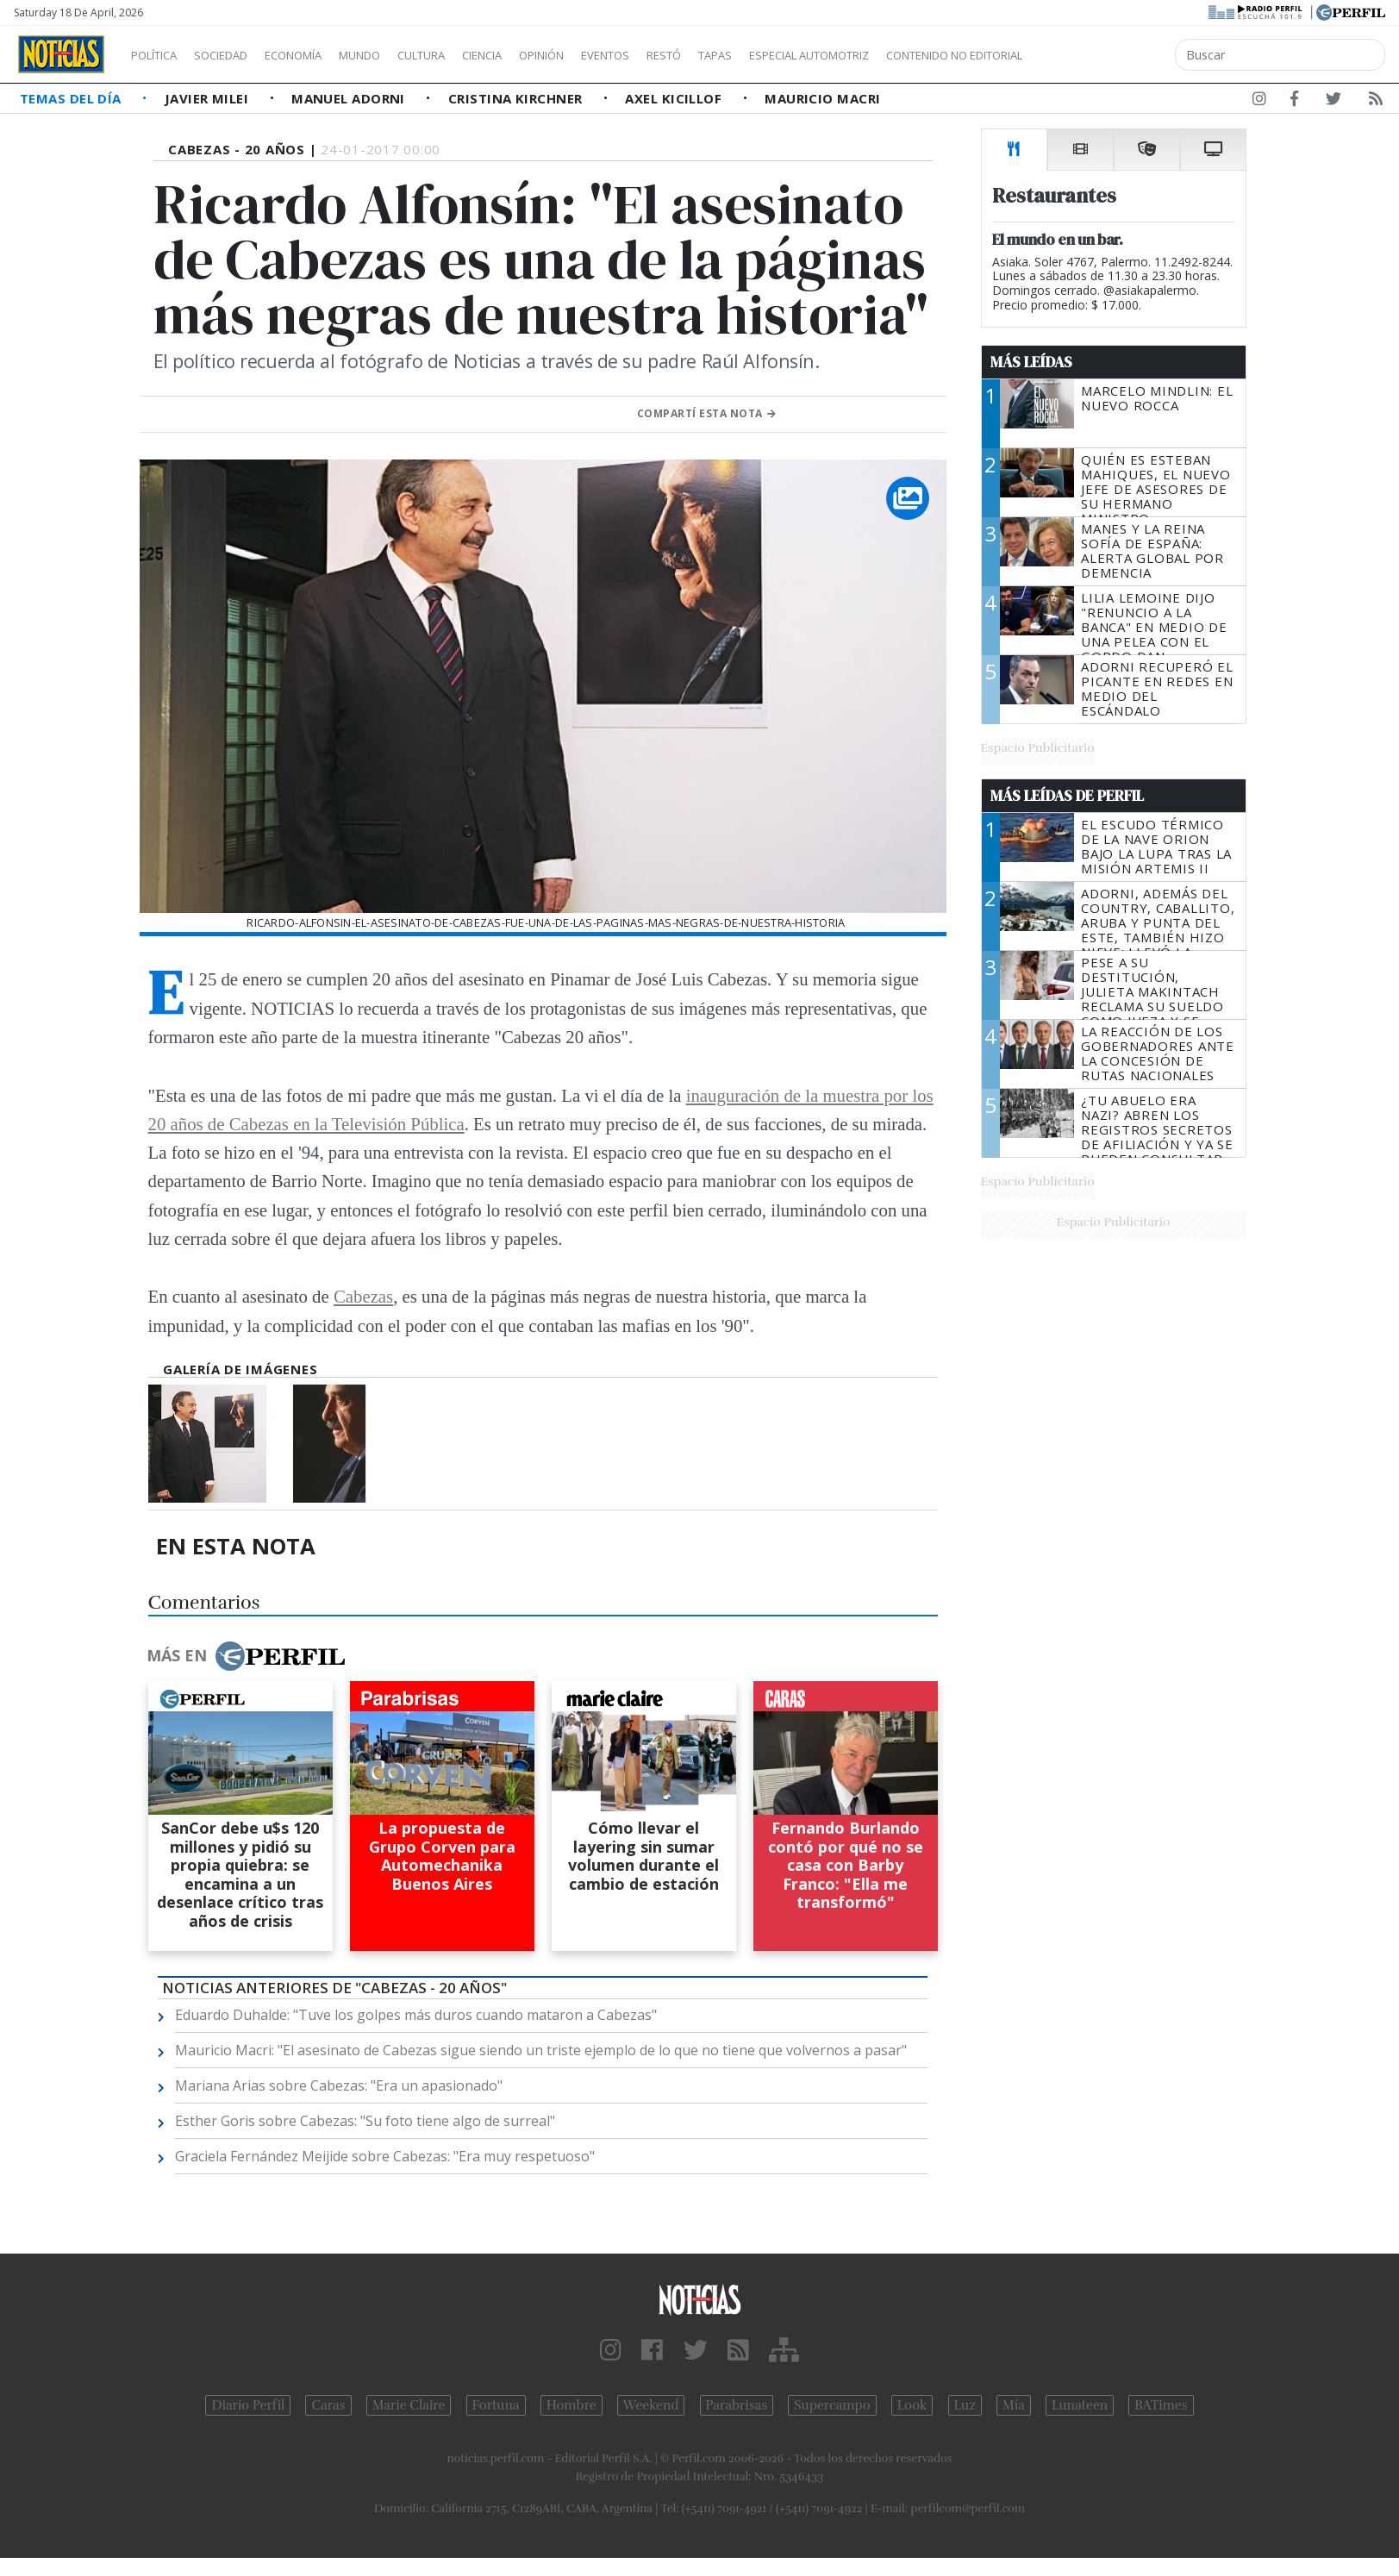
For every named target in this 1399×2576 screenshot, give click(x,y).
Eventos (687, 55)
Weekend (651, 2405)
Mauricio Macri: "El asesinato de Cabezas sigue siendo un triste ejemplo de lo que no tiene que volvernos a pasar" (541, 2050)
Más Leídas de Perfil (1067, 795)
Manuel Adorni (350, 98)
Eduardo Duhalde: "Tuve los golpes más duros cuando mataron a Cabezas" (416, 2014)
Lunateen (1080, 2405)
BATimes (1160, 2405)
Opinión (612, 55)
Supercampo (832, 2405)
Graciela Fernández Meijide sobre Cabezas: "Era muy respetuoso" (385, 2156)
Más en (246, 1656)
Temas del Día (72, 98)
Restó (755, 55)
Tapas (813, 55)
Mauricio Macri (822, 98)
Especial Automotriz (924, 55)
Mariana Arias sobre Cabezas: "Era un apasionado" (339, 2085)
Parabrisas (736, 2405)
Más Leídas (1031, 362)
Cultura (470, 55)
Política (160, 55)
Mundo (399, 55)
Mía (1013, 2405)
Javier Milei (209, 98)
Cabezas (363, 1296)
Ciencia (541, 55)
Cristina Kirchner (517, 98)
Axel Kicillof (675, 98)
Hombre (571, 2405)
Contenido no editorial (1101, 55)
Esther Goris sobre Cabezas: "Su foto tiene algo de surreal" (365, 2120)
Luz (965, 2405)
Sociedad (239, 55)
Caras (328, 2405)
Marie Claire (409, 2405)
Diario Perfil (247, 2405)
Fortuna (496, 2405)
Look (912, 2405)
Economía (322, 55)
